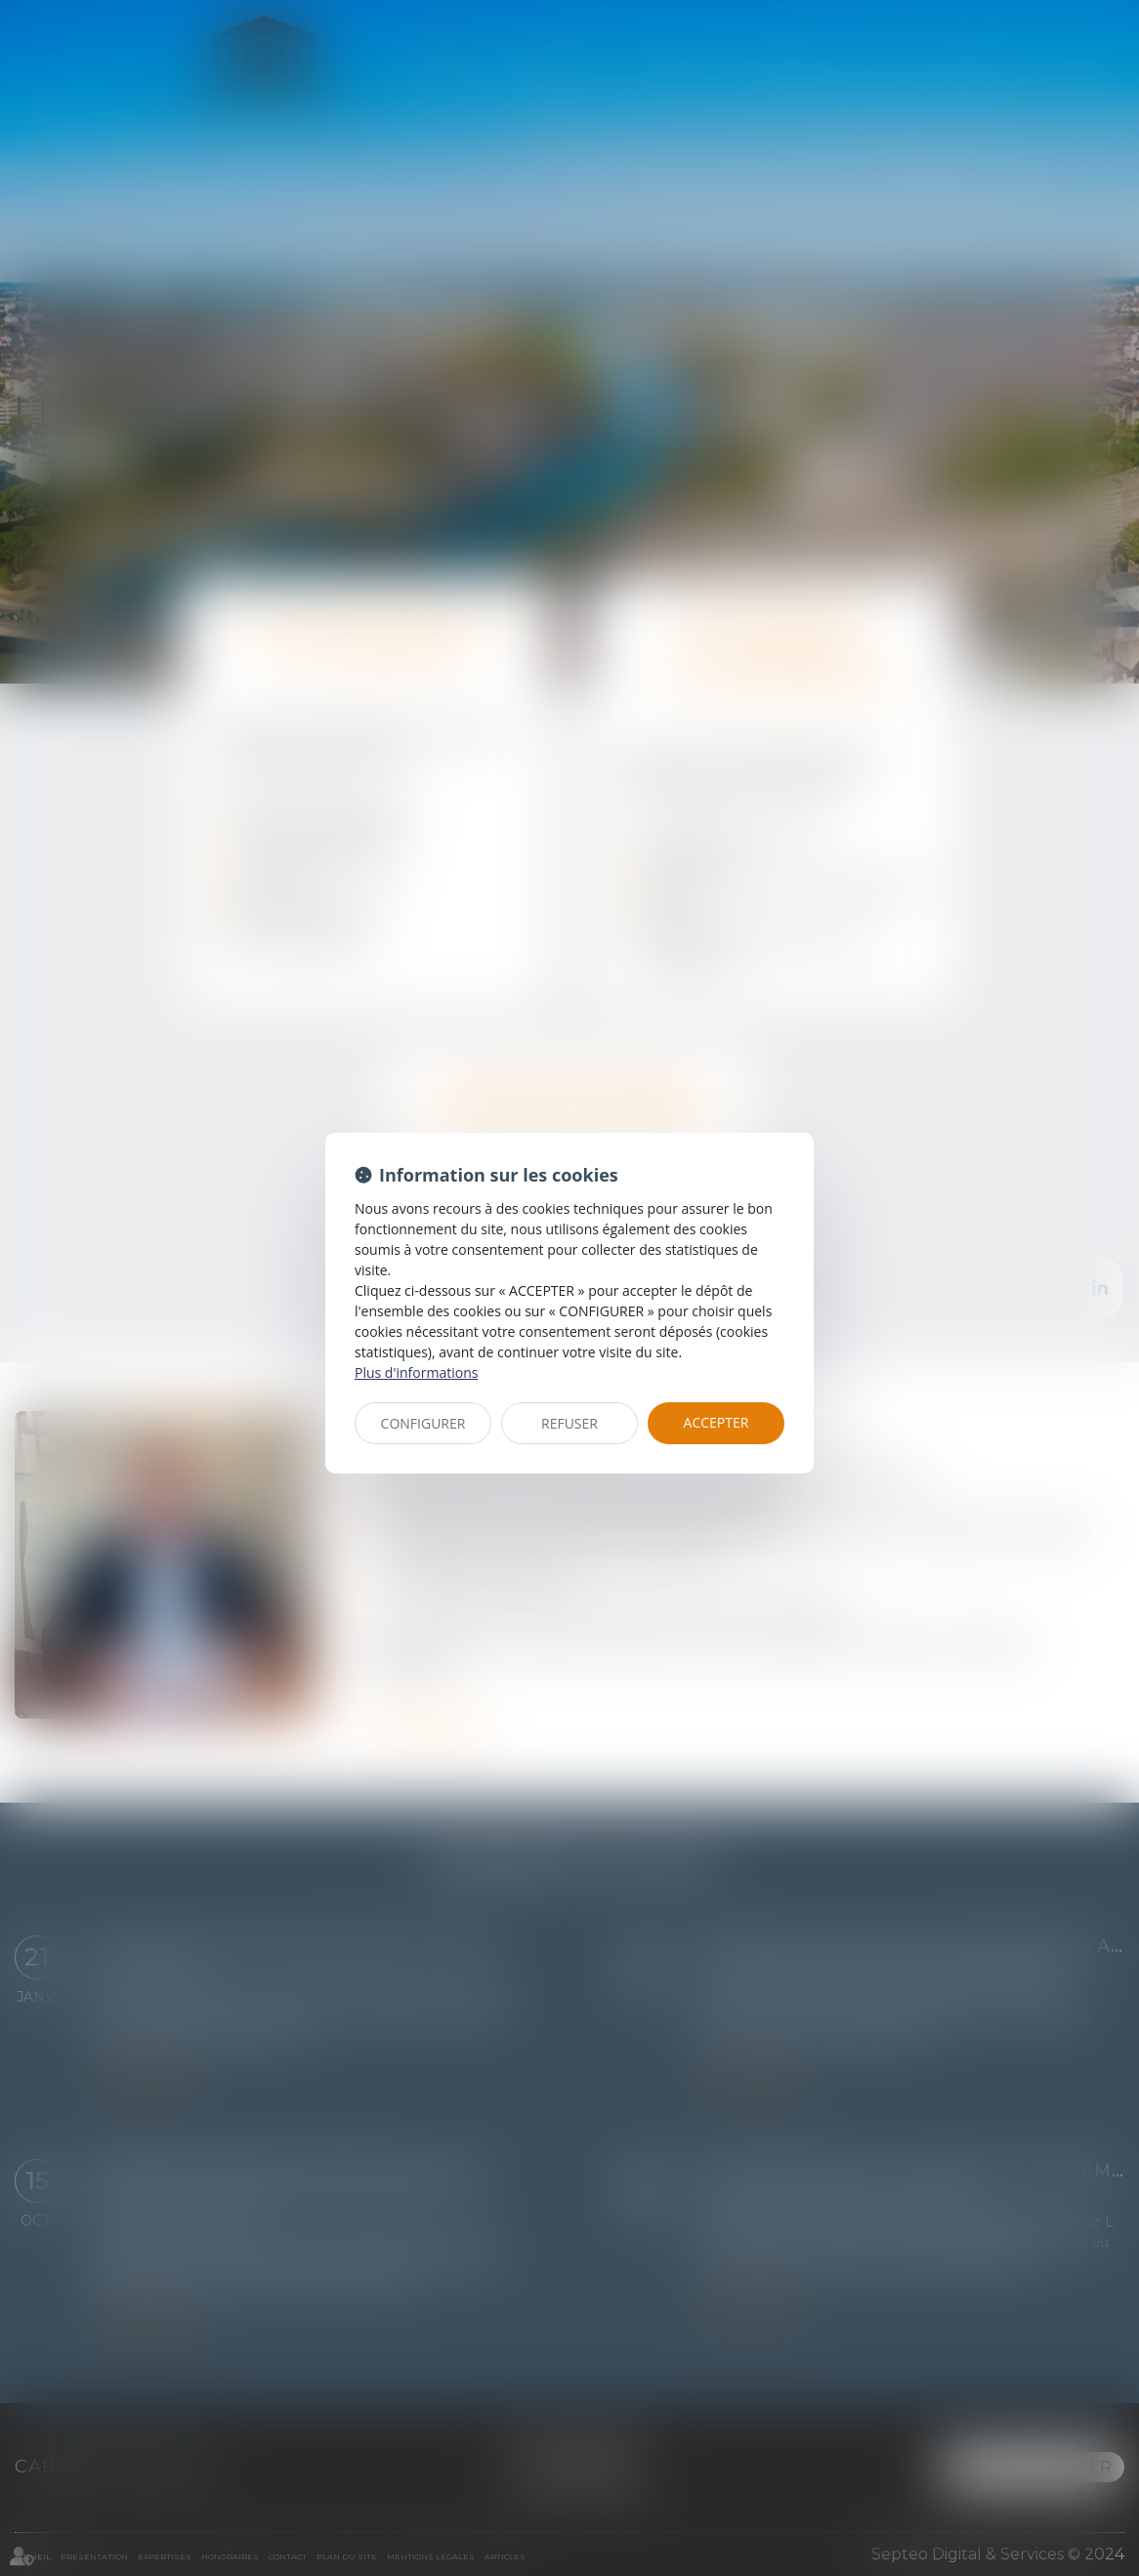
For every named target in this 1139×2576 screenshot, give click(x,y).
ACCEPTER (716, 1422)
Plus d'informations (416, 1372)
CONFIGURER (423, 1423)
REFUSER (569, 1423)
